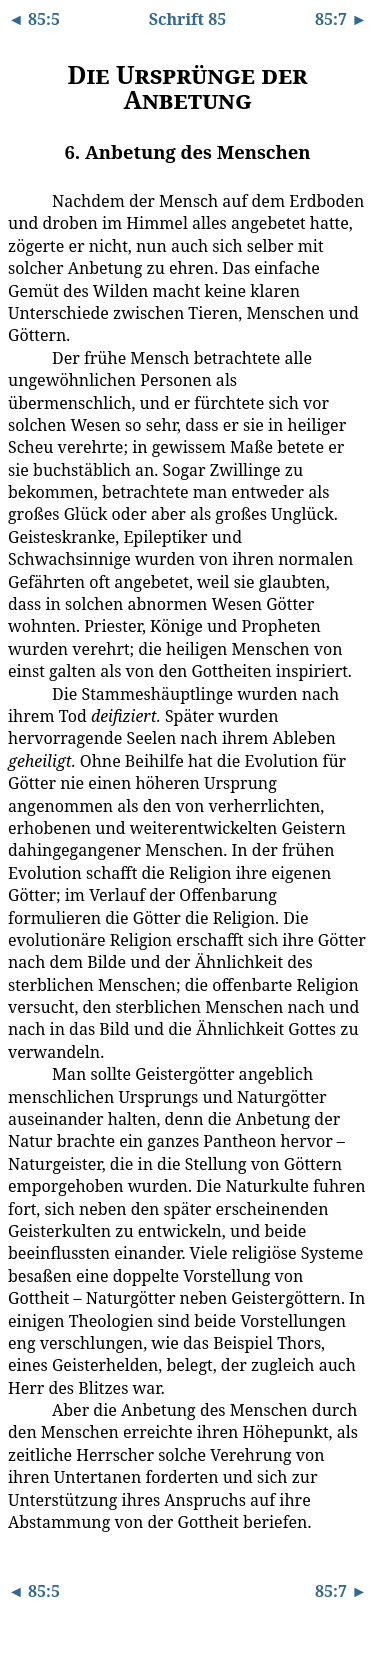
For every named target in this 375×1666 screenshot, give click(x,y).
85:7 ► (341, 19)
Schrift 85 (188, 19)
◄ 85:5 (34, 19)
